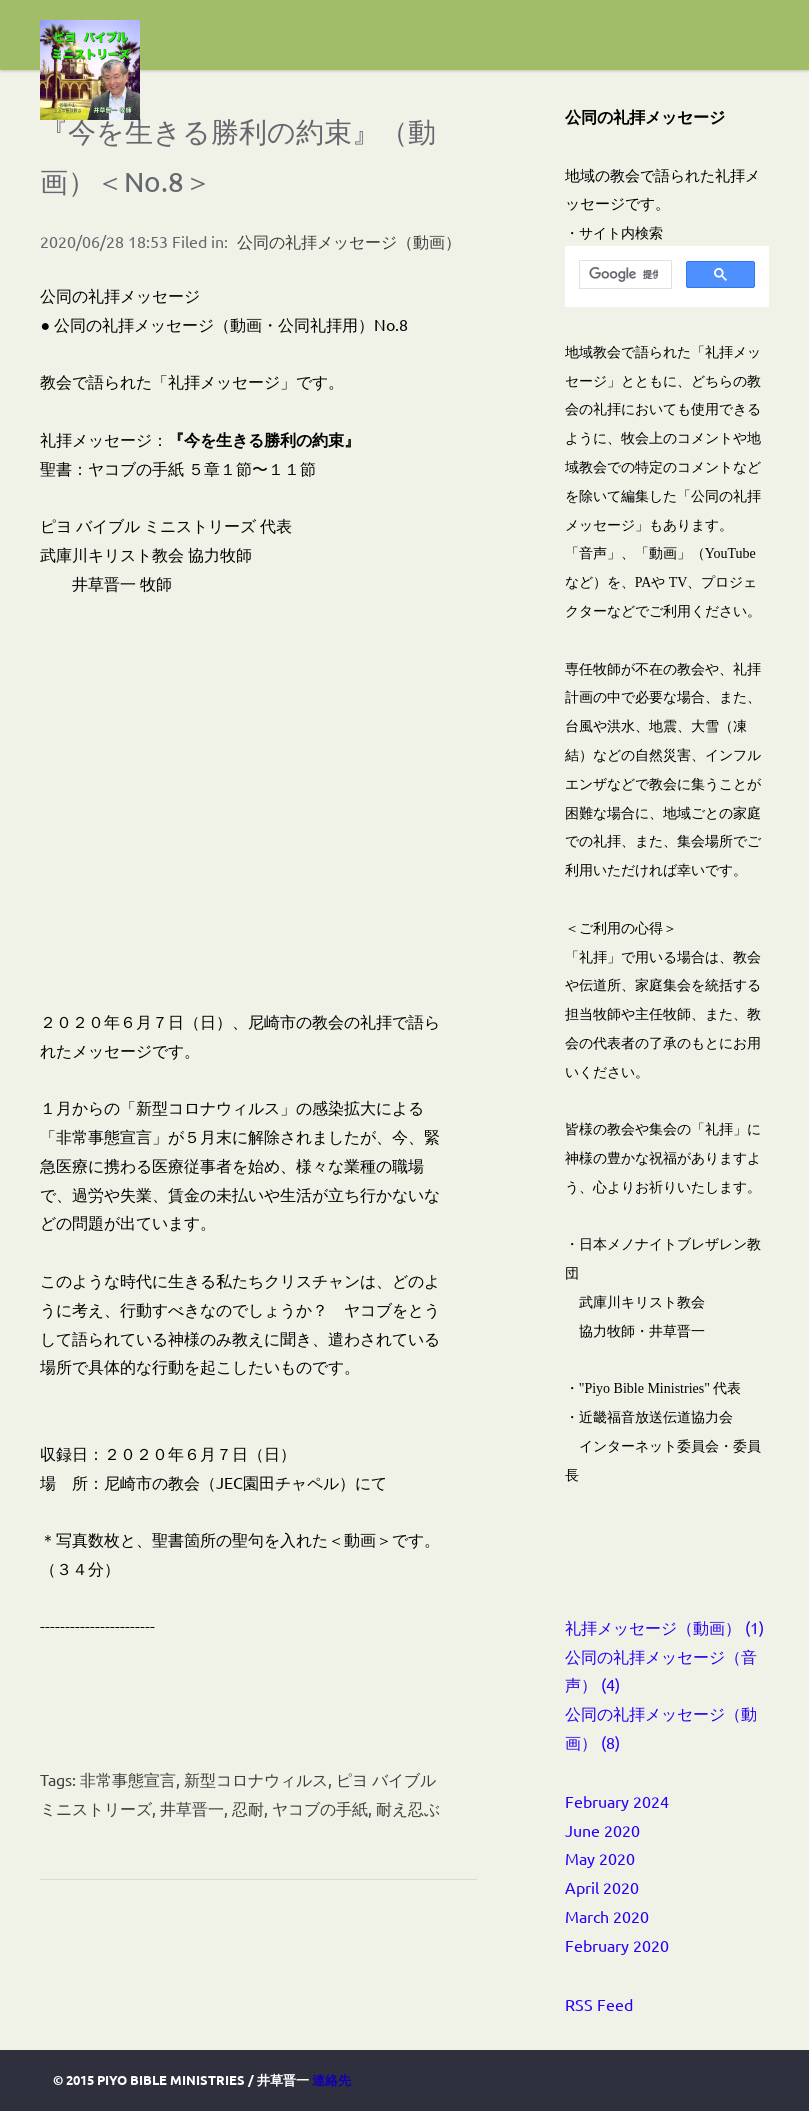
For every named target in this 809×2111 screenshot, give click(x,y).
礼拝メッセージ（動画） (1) (664, 1627)
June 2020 (602, 1830)
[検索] (623, 275)
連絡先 (331, 2079)
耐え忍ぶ (408, 1808)
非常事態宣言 (128, 1779)
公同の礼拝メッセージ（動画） (349, 241)
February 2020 (617, 1945)
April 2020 (602, 1887)
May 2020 (600, 1858)
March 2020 (607, 1916)
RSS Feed (599, 2004)
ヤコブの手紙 (320, 1808)
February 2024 (617, 1801)
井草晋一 (192, 1808)
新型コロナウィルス (256, 1779)
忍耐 (248, 1808)
